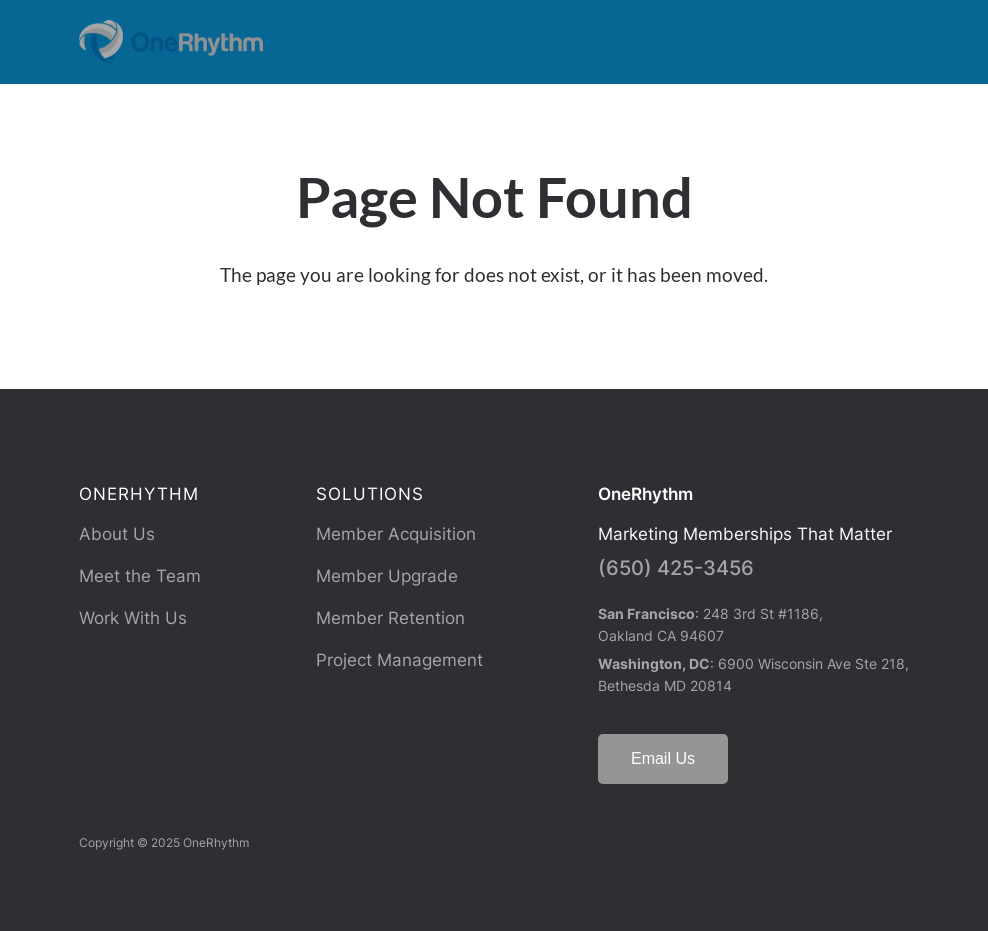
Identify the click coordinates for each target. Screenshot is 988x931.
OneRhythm (645, 494)
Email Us (663, 758)
